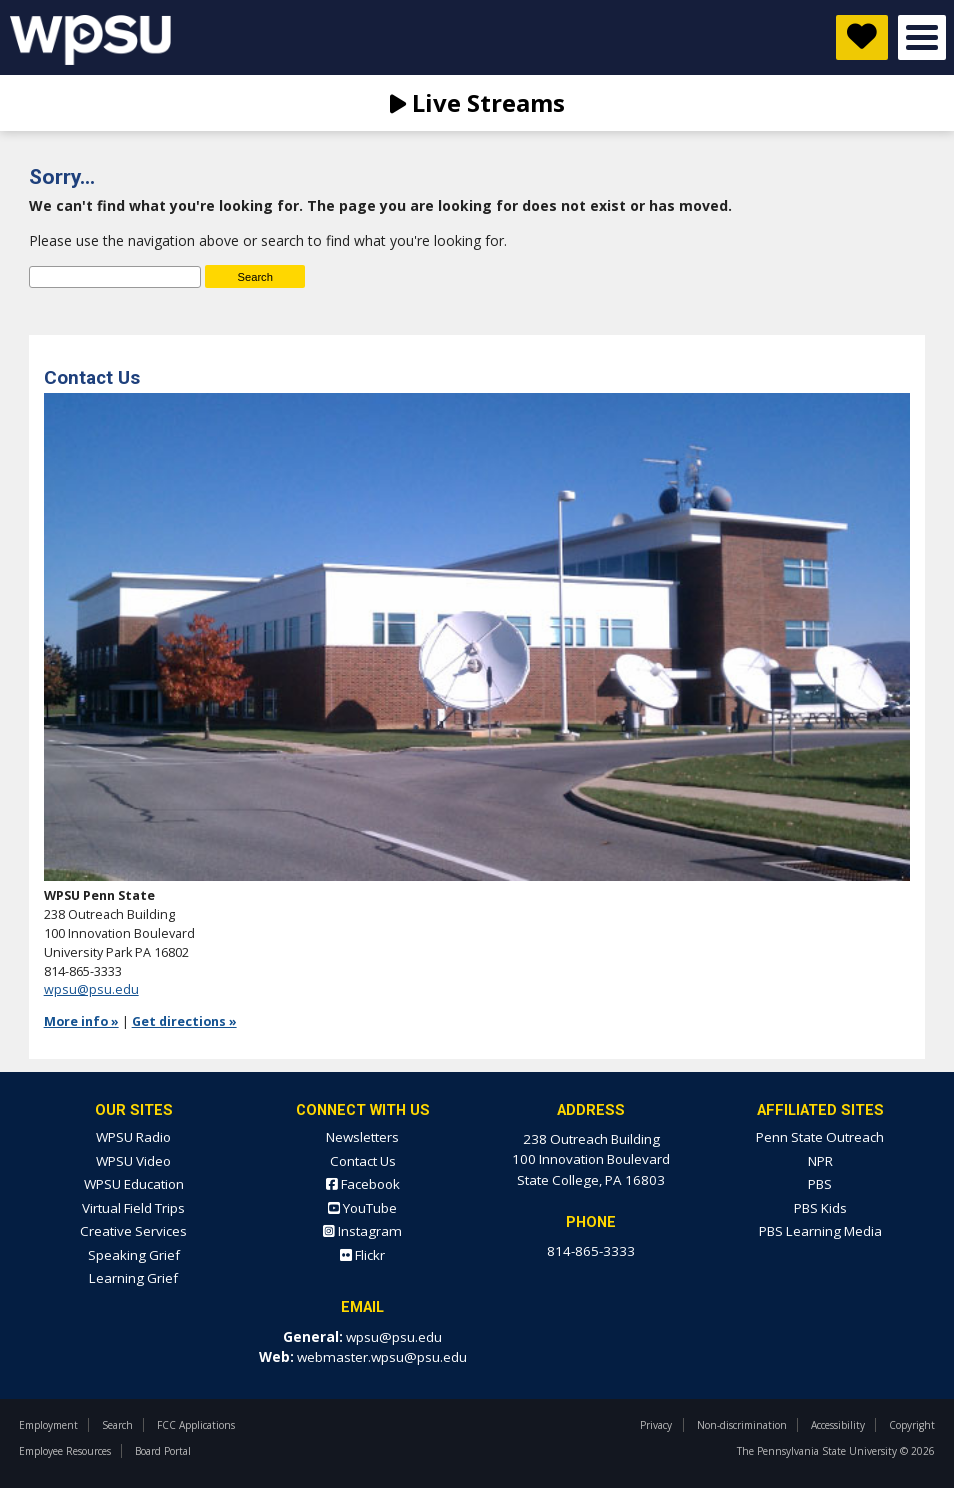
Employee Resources (65, 1451)
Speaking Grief (134, 1255)
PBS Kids (820, 1208)
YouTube (362, 1208)
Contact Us (363, 1161)
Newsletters (362, 1137)
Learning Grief (133, 1278)
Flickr (362, 1255)
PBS (820, 1184)
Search (117, 1425)
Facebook (363, 1184)
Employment (48, 1425)
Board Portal (163, 1451)
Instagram (362, 1231)
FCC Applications (196, 1425)
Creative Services (133, 1231)
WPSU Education (134, 1184)
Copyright (912, 1425)
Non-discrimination (742, 1425)
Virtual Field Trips (133, 1208)
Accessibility (838, 1425)
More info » (81, 1021)
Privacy (656, 1425)
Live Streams (477, 102)
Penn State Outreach (820, 1137)
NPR (820, 1161)
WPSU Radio (133, 1137)
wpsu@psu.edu (91, 989)
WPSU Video (133, 1161)
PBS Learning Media (820, 1231)
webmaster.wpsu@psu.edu (382, 1357)
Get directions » (184, 1021)
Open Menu (922, 37)
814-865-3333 (591, 1251)
